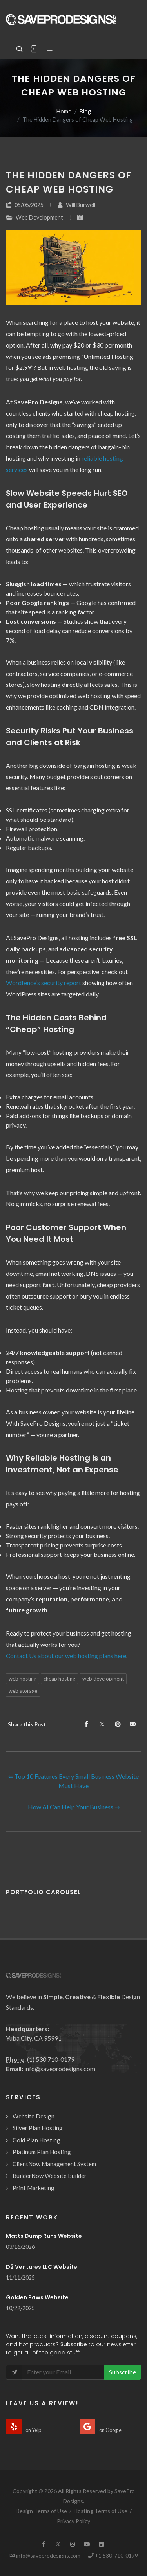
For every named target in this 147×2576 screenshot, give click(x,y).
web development (103, 1678)
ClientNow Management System (54, 2163)
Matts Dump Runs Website (44, 2236)
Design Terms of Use (41, 2511)
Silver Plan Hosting (38, 2127)
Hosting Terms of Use (100, 2511)
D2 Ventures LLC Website (41, 2267)
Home (63, 111)
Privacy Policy (73, 2521)
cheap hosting (59, 1678)
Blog (85, 111)
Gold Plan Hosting (36, 2140)
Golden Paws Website (37, 2297)
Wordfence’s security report (44, 982)
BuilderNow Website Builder (50, 2175)
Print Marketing (33, 2187)
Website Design (33, 2116)
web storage (23, 1691)
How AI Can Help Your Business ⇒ (74, 1806)
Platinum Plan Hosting (42, 2151)
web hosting (22, 1678)
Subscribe (122, 2372)
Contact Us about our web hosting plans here (66, 1655)
